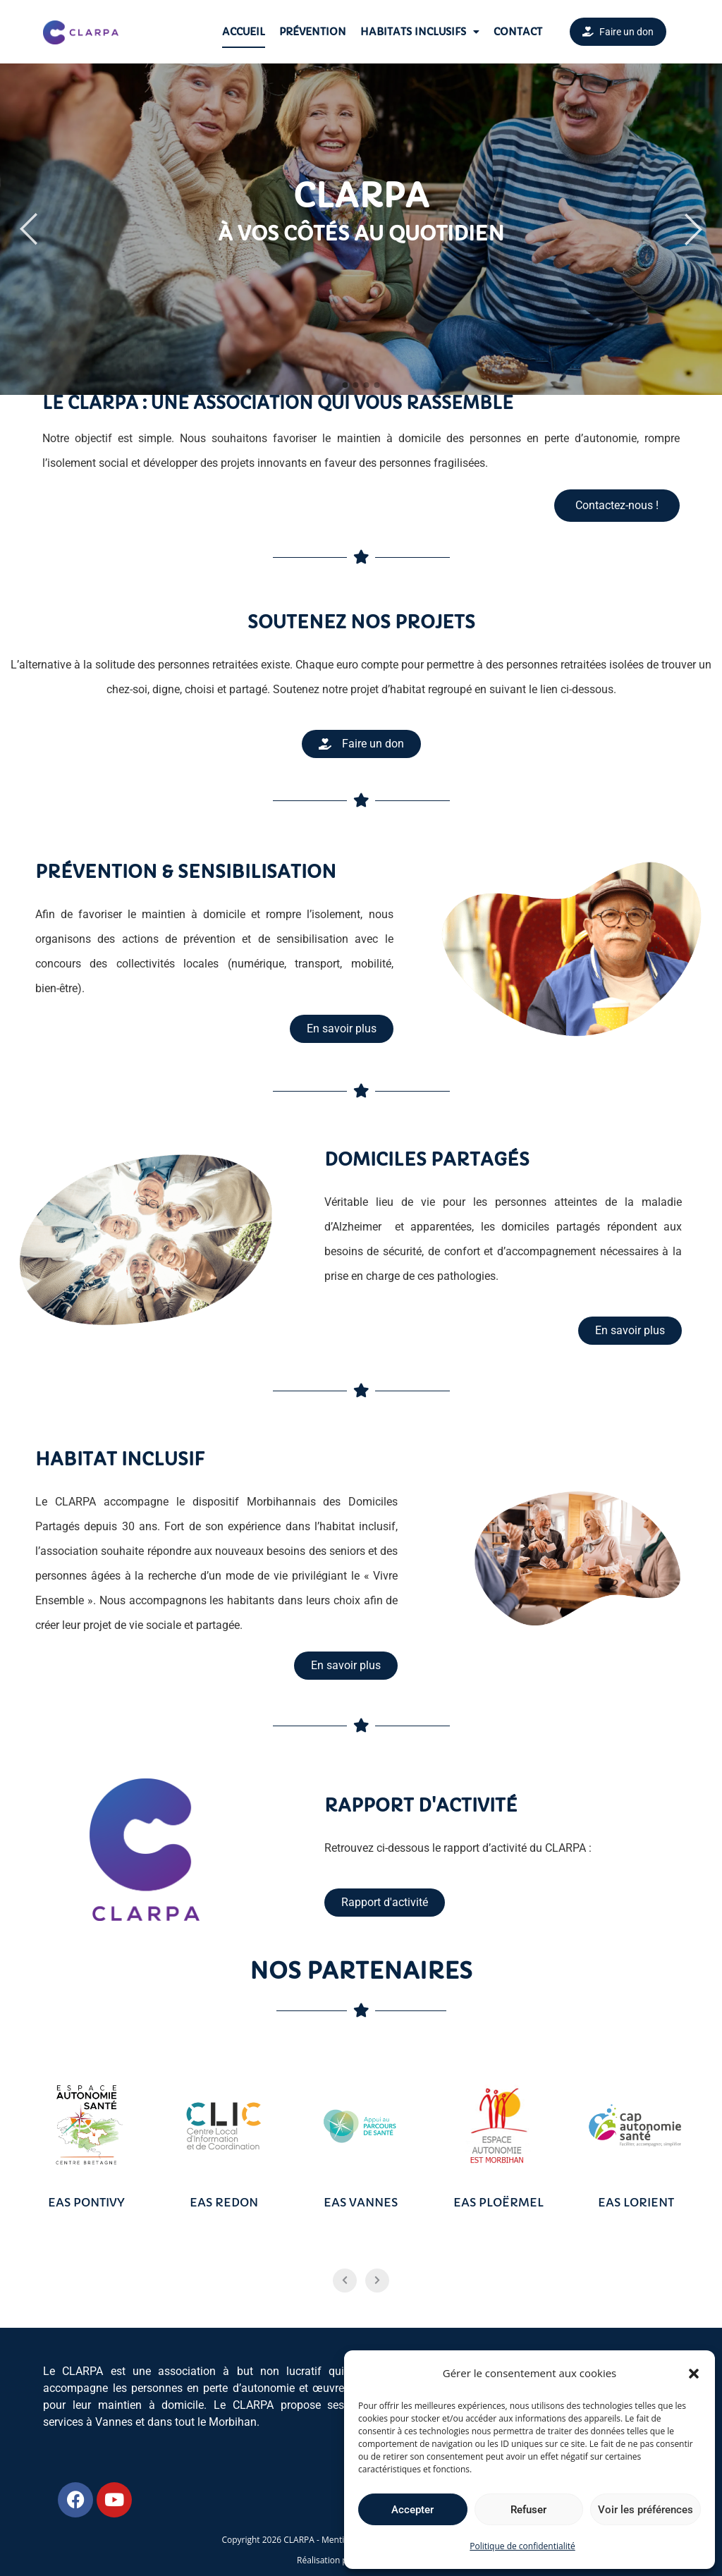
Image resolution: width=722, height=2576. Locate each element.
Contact (518, 31)
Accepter (412, 2509)
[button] (694, 2374)
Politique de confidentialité (522, 2546)
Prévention (312, 31)
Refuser (528, 2509)
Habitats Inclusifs (419, 32)
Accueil (243, 31)
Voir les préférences (645, 2509)
